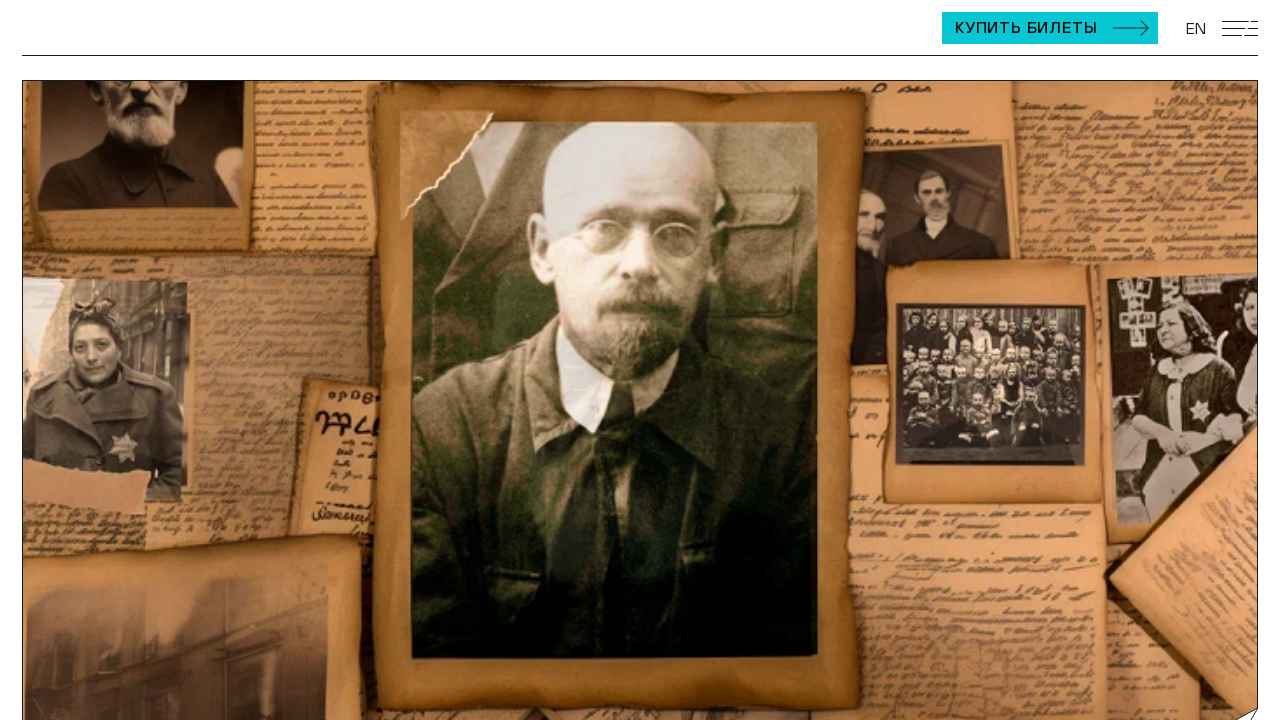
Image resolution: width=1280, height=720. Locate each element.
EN (1196, 28)
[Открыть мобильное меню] (1240, 28)
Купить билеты (1026, 27)
